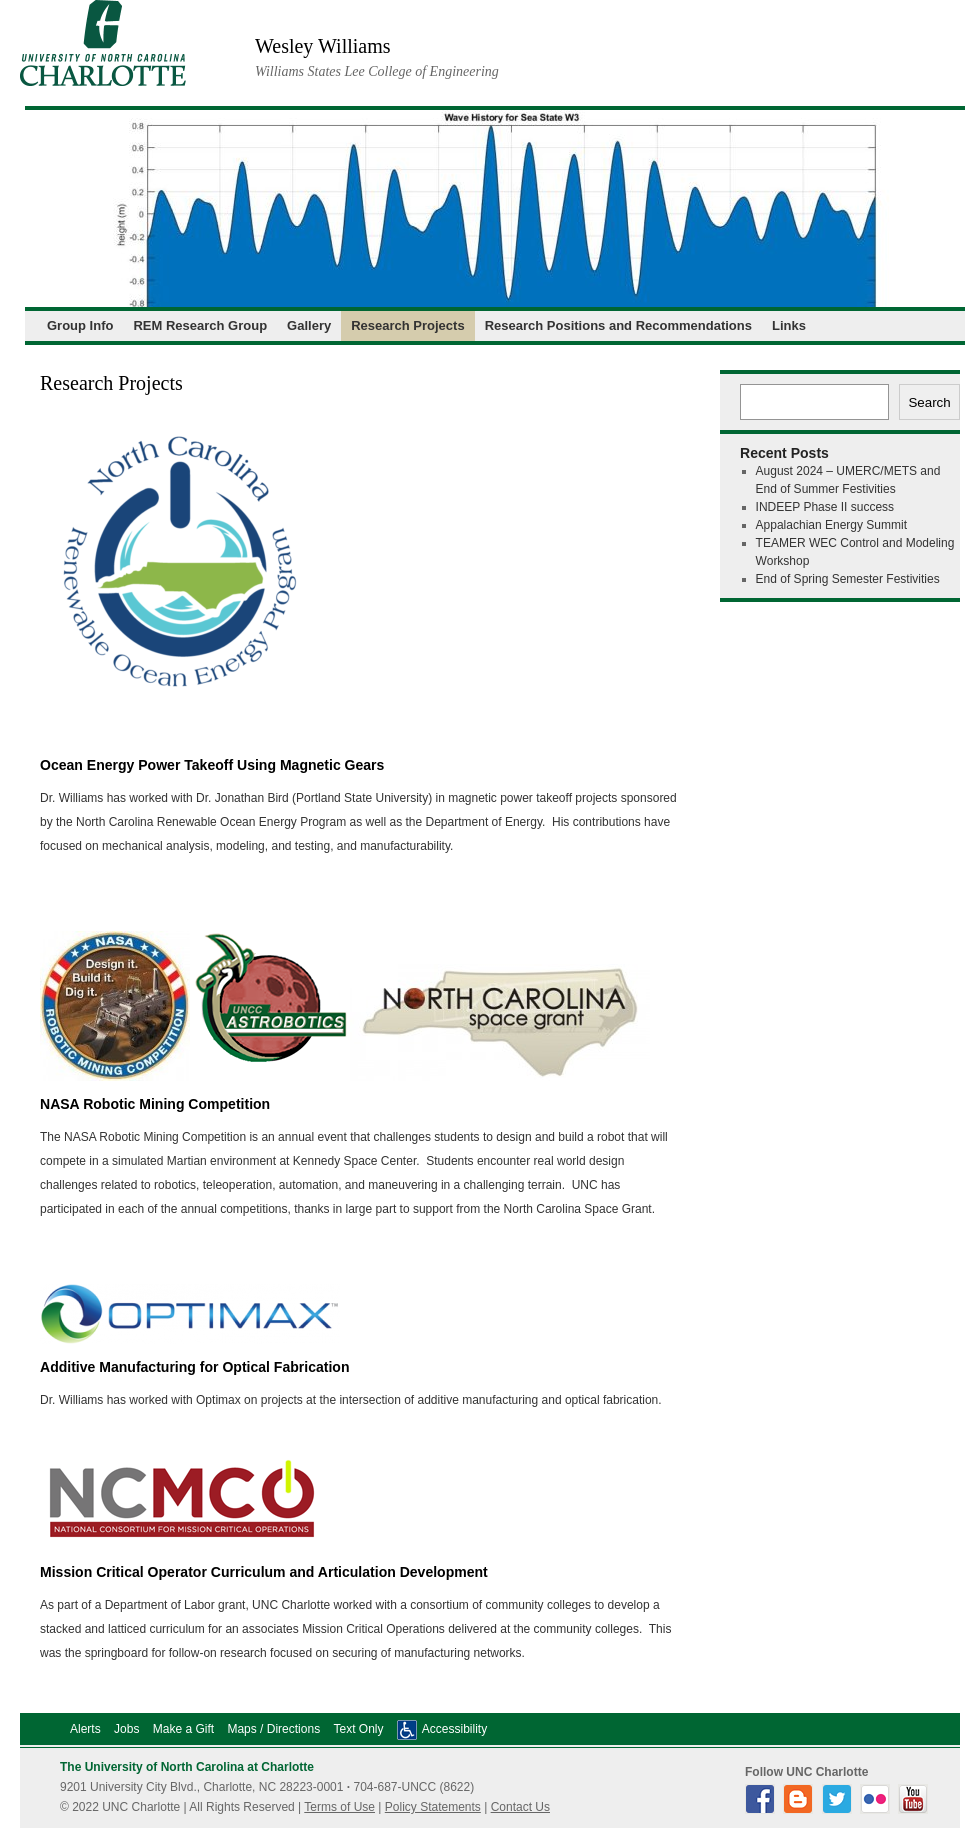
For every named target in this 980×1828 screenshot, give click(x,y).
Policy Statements (433, 1807)
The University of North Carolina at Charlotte (187, 1767)
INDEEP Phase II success (825, 507)
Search (929, 402)
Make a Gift (183, 1729)
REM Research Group (200, 325)
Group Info (80, 325)
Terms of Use (339, 1807)
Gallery (309, 325)
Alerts (85, 1729)
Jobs (126, 1729)
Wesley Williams (323, 46)
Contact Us (520, 1807)
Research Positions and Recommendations (618, 325)
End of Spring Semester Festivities (848, 579)
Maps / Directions (273, 1729)
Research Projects (407, 325)
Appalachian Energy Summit (831, 525)
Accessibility (454, 1729)
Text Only (358, 1729)
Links (789, 325)
